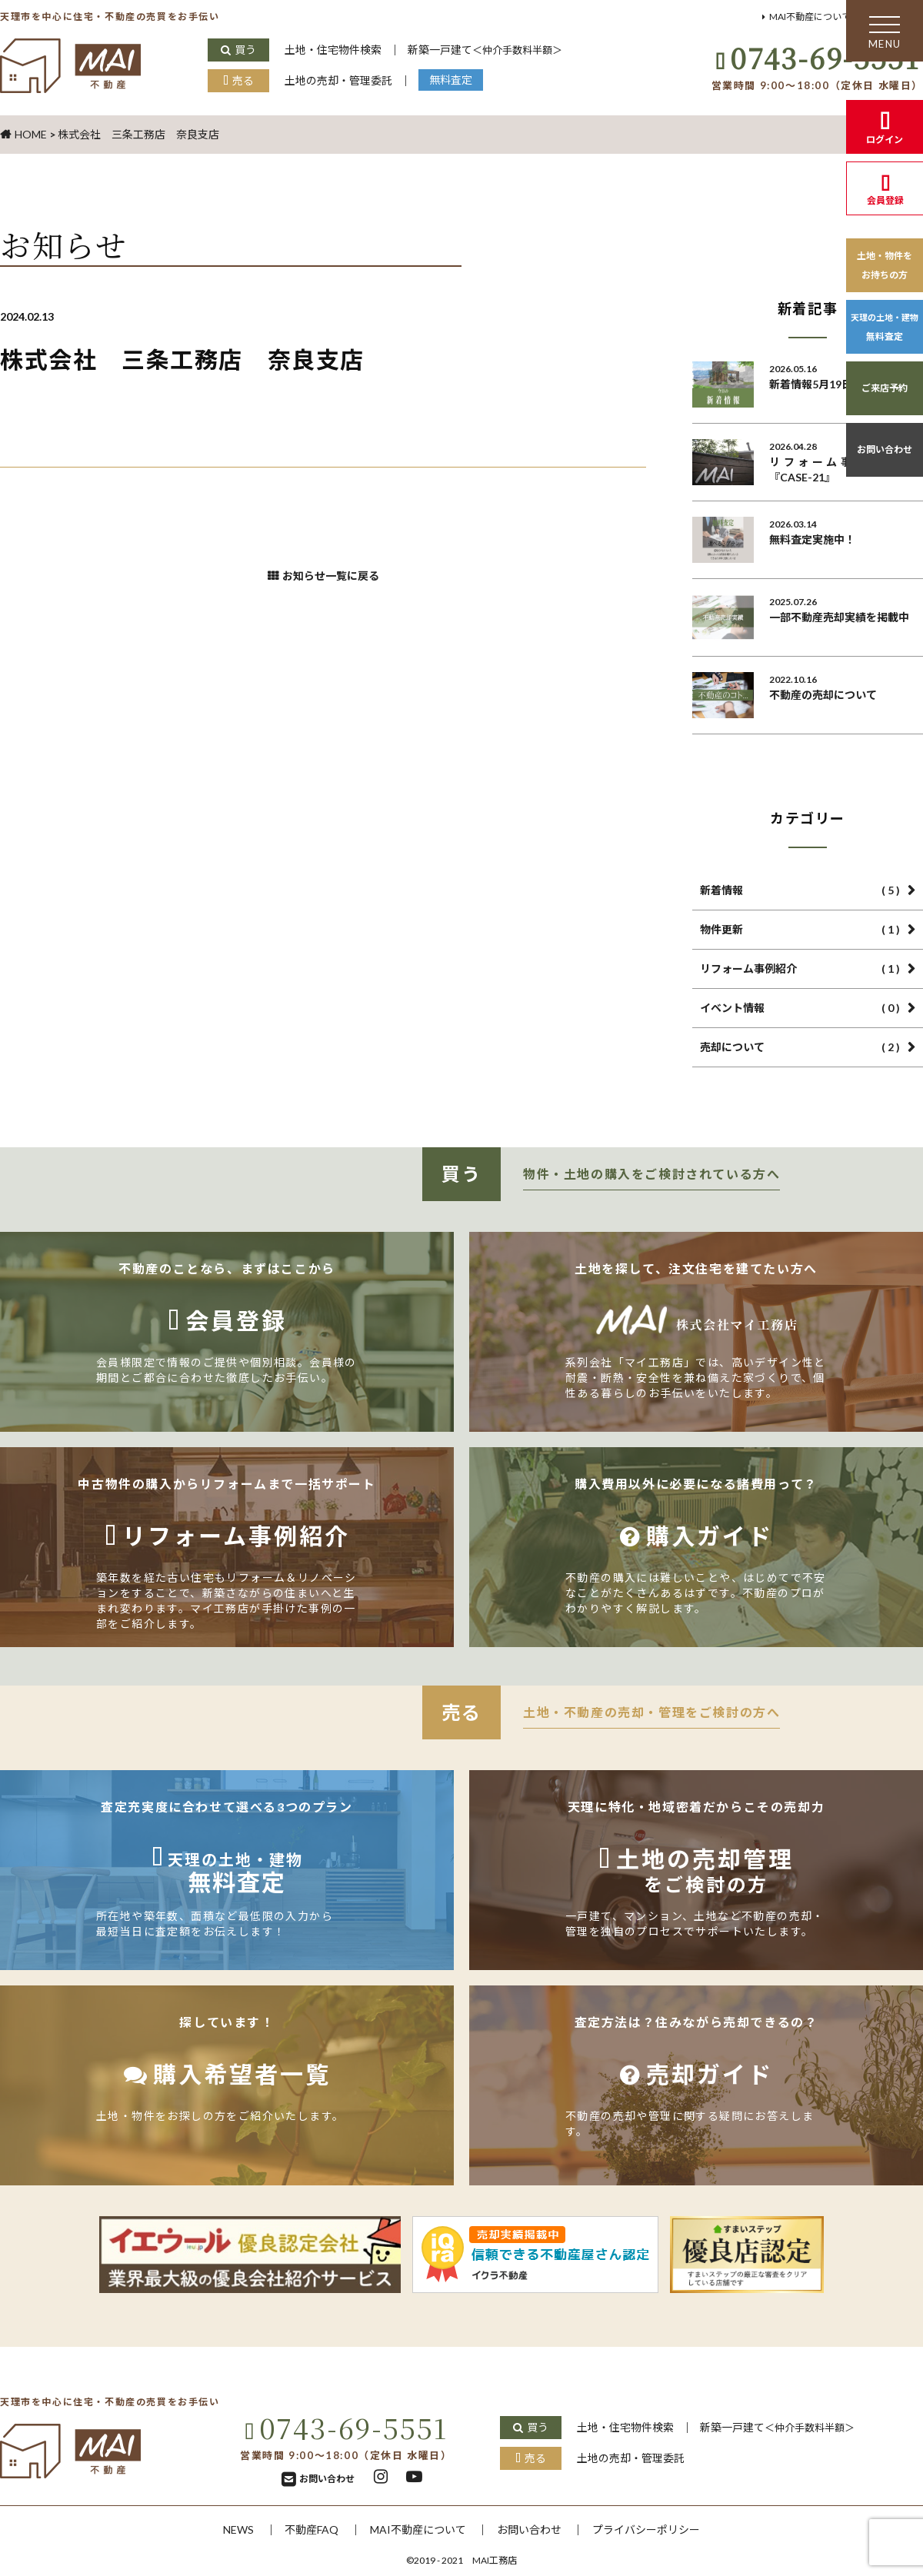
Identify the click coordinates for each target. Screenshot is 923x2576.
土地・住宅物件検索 (338, 49)
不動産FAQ (298, 2529)
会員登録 (884, 200)
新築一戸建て (504, 49)
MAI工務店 (494, 2560)
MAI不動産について (795, 16)
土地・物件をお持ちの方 (884, 265)
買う (246, 49)
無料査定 (465, 79)
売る (243, 80)
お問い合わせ (884, 449)
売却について (800, 1047)
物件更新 (800, 929)
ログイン (884, 139)
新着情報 (800, 890)
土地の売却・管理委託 (345, 80)
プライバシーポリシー (662, 2529)
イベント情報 (800, 1008)
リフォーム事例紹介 (800, 969)
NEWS (218, 2529)
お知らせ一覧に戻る (331, 581)
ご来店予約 (884, 388)
